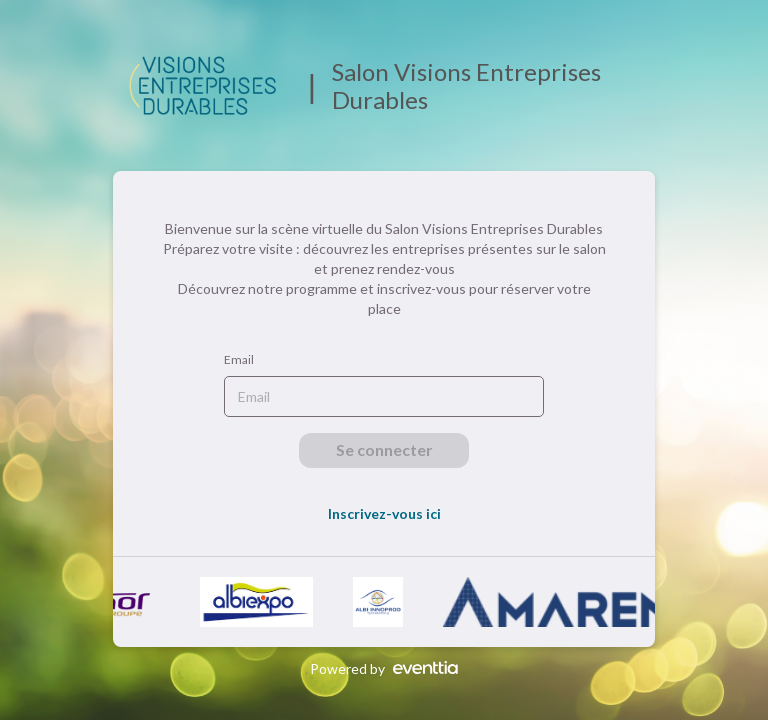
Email (239, 359)
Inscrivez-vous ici (384, 513)
